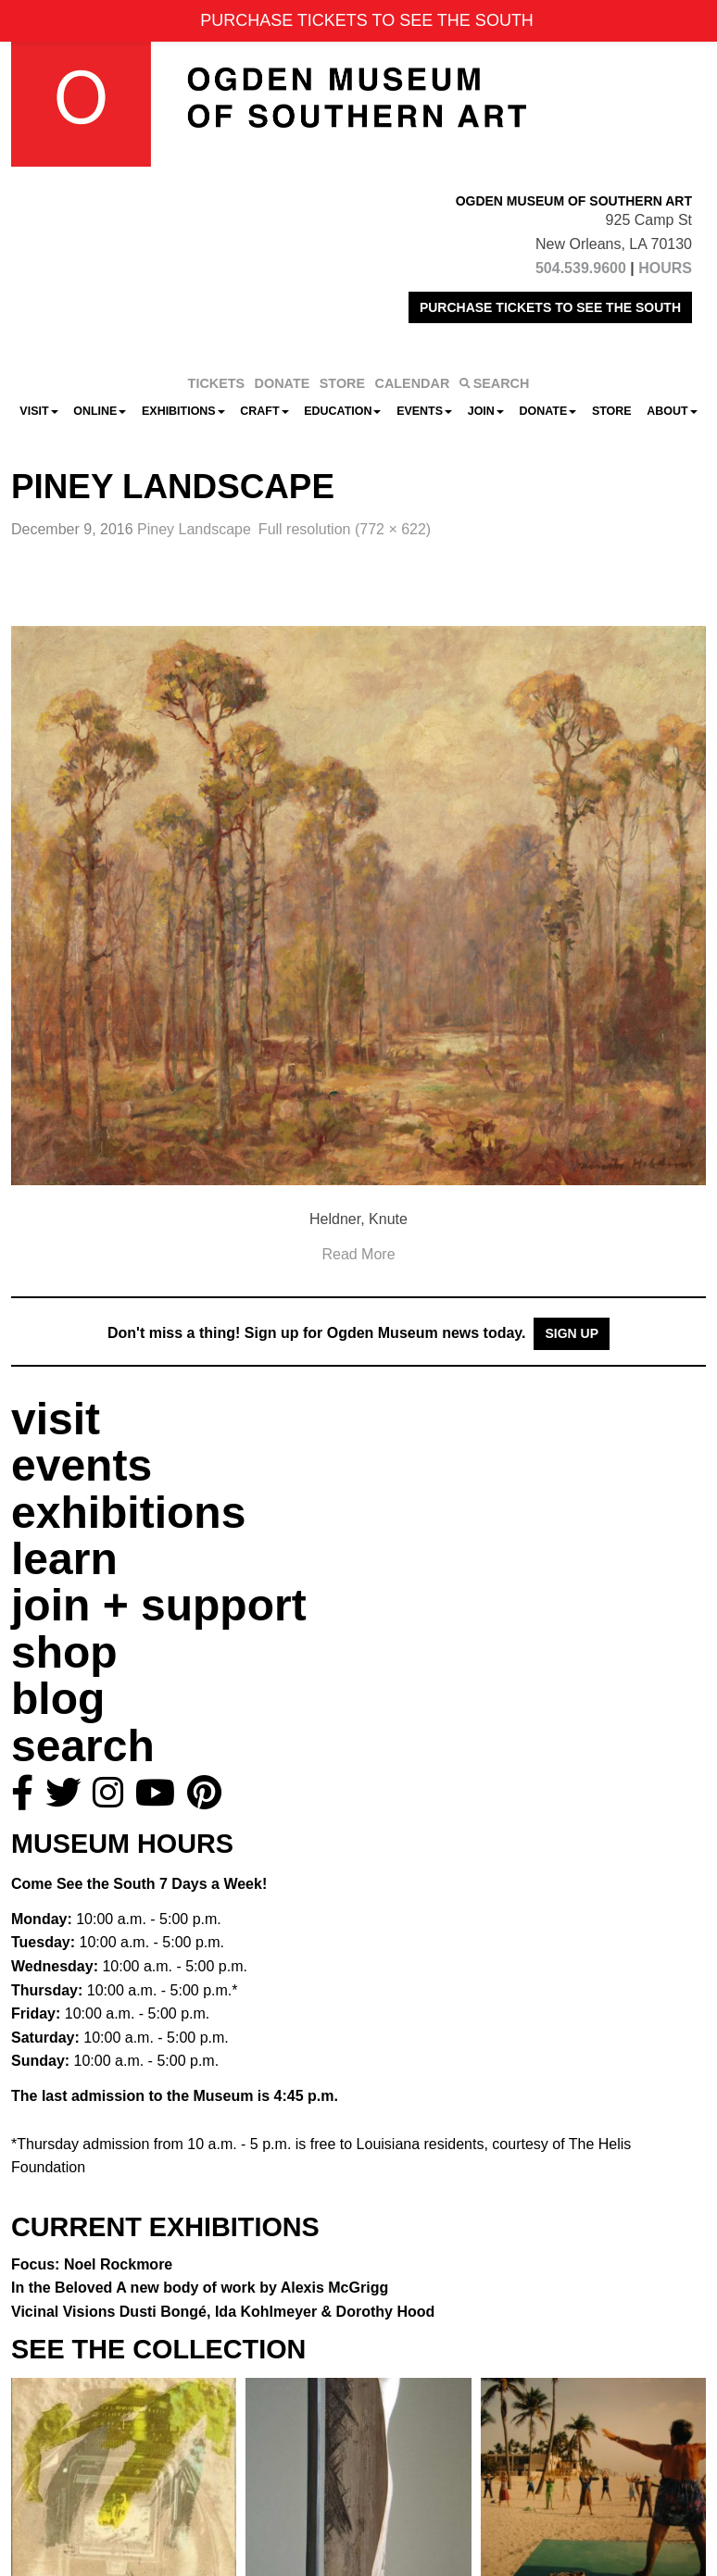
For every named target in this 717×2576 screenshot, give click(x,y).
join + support (159, 1605)
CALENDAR (412, 383)
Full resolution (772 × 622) (344, 529)
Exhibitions (183, 411)
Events (424, 411)
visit (55, 1419)
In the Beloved (199, 2287)
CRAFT (264, 411)
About (672, 411)
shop (64, 1652)
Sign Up (571, 1333)
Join (486, 411)
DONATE (282, 383)
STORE (342, 383)
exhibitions (128, 1512)
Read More (358, 1254)
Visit (38, 411)
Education (342, 411)
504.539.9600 (580, 268)
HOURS (665, 268)
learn (64, 1558)
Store (612, 411)
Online (99, 411)
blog (58, 1698)
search (83, 1745)
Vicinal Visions (222, 2312)
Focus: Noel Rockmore (91, 2264)
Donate (547, 411)
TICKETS (216, 383)
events (81, 1465)
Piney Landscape (194, 529)
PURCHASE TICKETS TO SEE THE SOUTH (550, 307)
